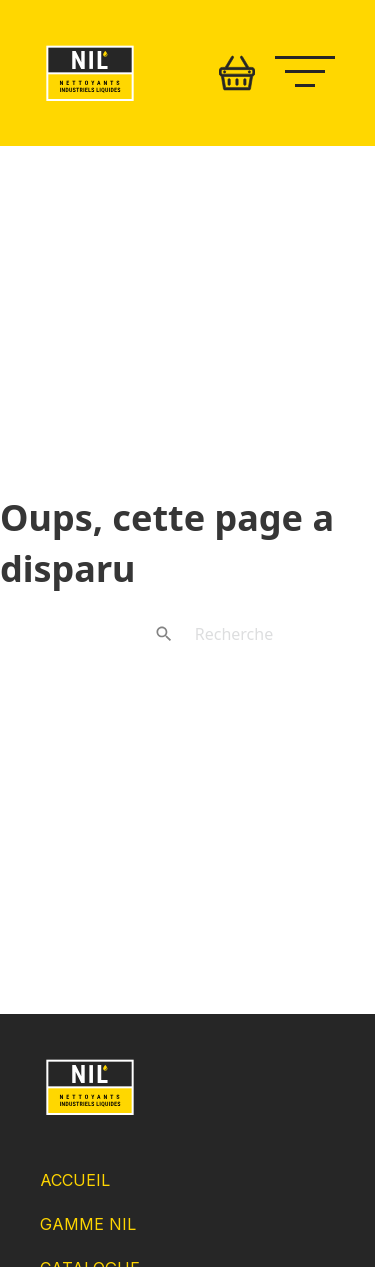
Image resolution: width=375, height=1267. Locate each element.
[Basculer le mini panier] (237, 73)
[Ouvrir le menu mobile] (315, 69)
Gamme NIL (88, 1224)
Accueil (75, 1180)
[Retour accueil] (90, 101)
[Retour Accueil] (90, 1114)
